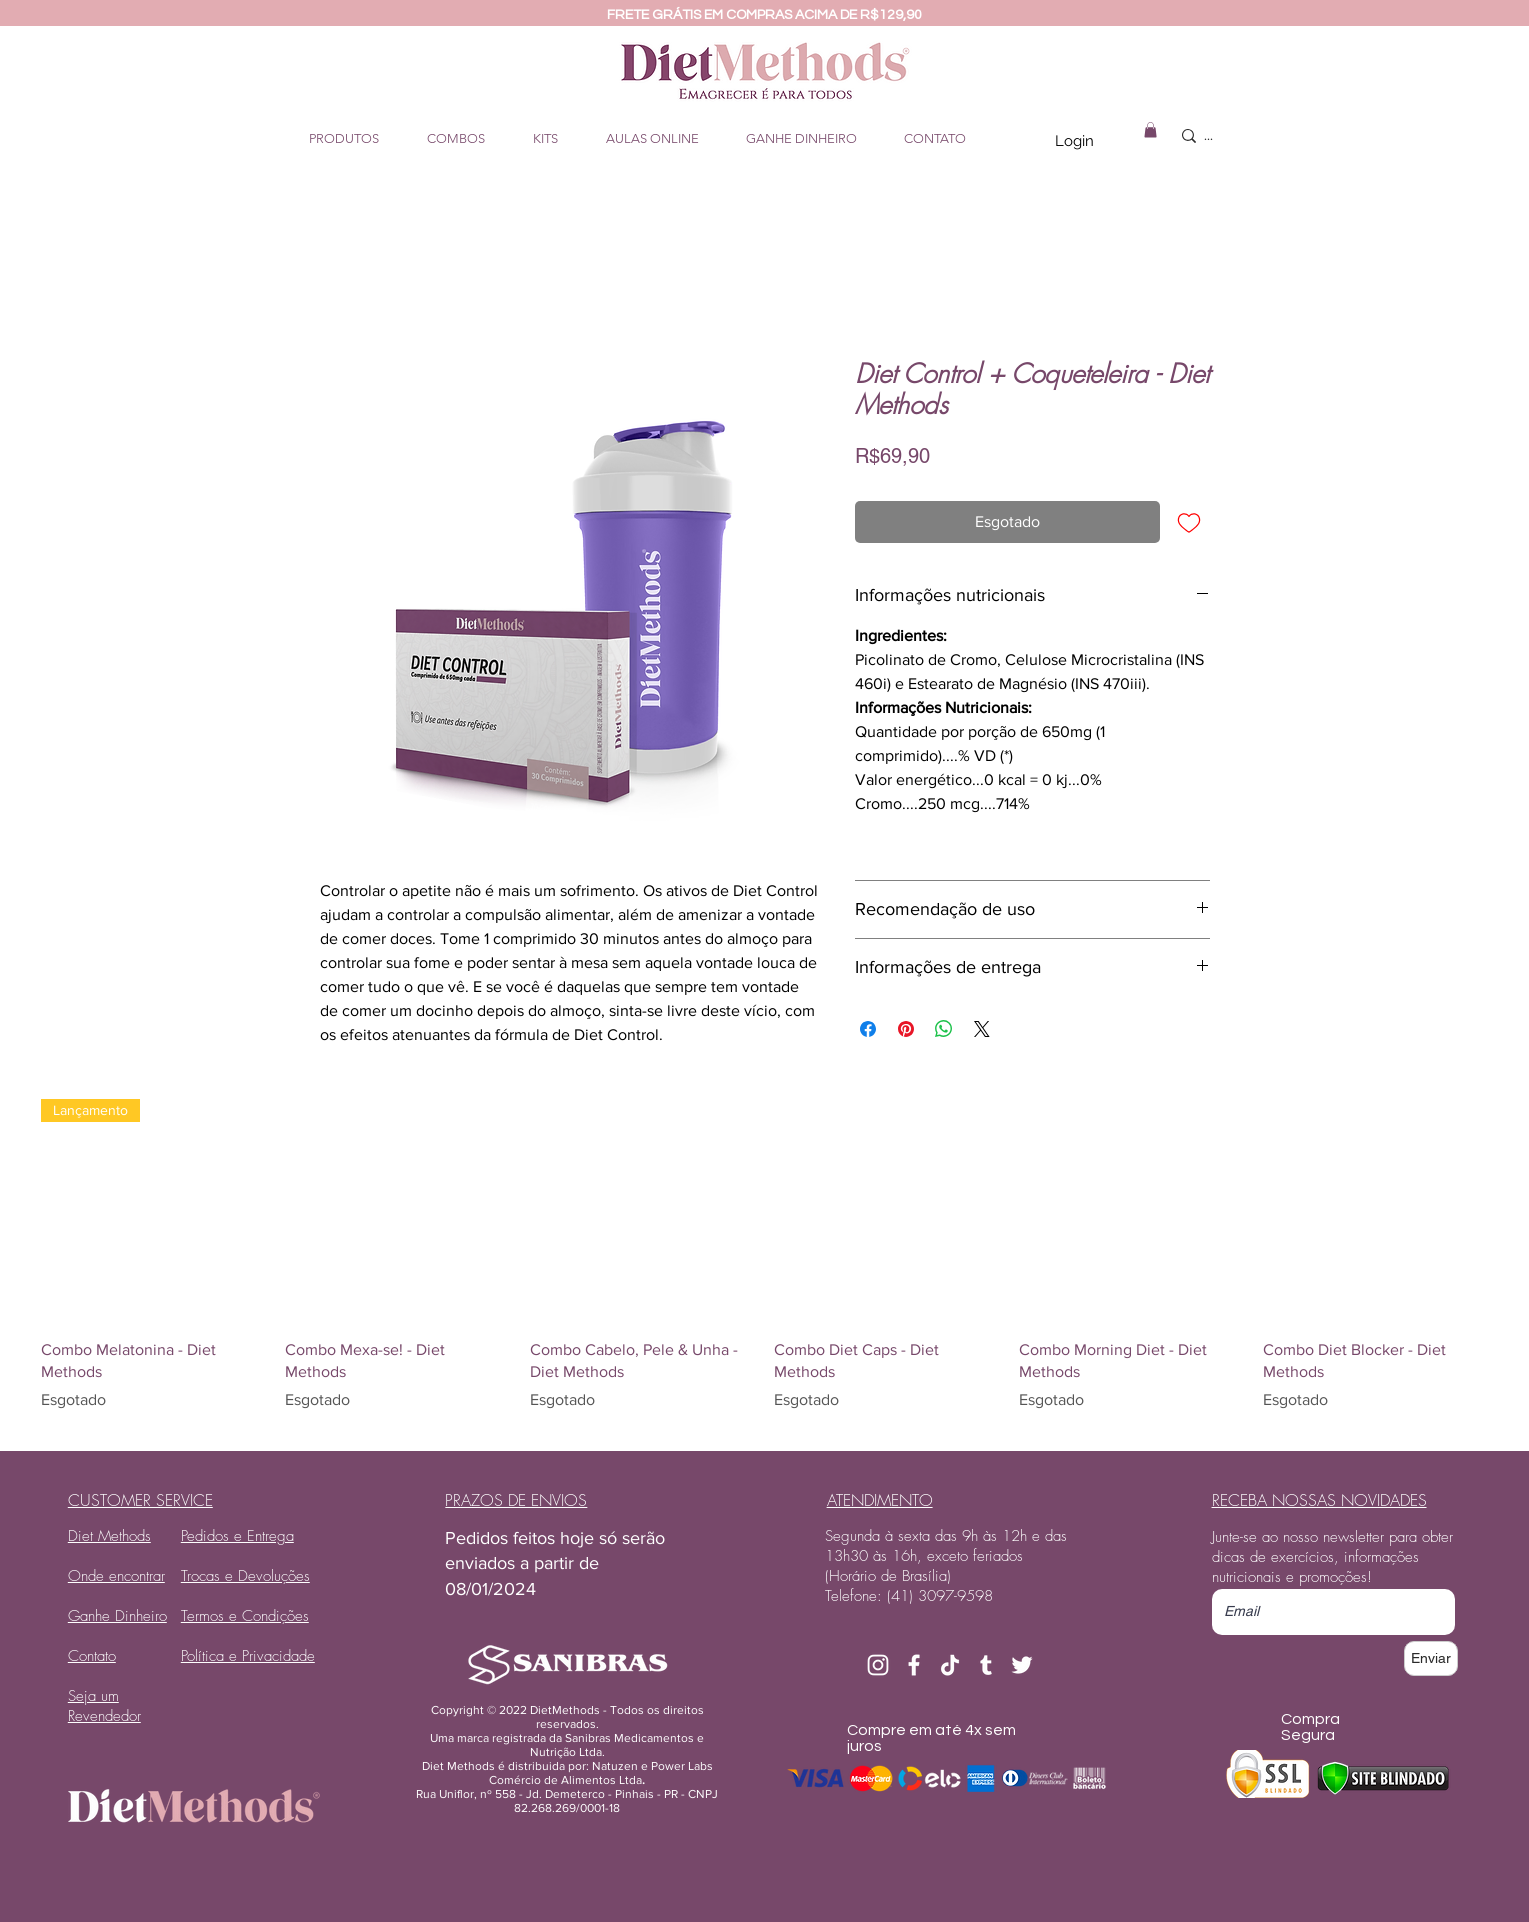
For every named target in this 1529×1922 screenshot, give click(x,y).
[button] (1150, 130)
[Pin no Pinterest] (906, 1029)
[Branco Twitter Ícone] (1022, 1665)
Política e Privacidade (248, 1656)
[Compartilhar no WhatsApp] (944, 1029)
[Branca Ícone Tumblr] (986, 1665)
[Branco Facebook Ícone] (914, 1665)
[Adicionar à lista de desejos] (1189, 522)
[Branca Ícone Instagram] (878, 1665)
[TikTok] (950, 1665)
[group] (764, 1267)
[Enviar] (1431, 1658)
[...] (1252, 136)
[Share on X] (982, 1029)
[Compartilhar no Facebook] (868, 1029)
